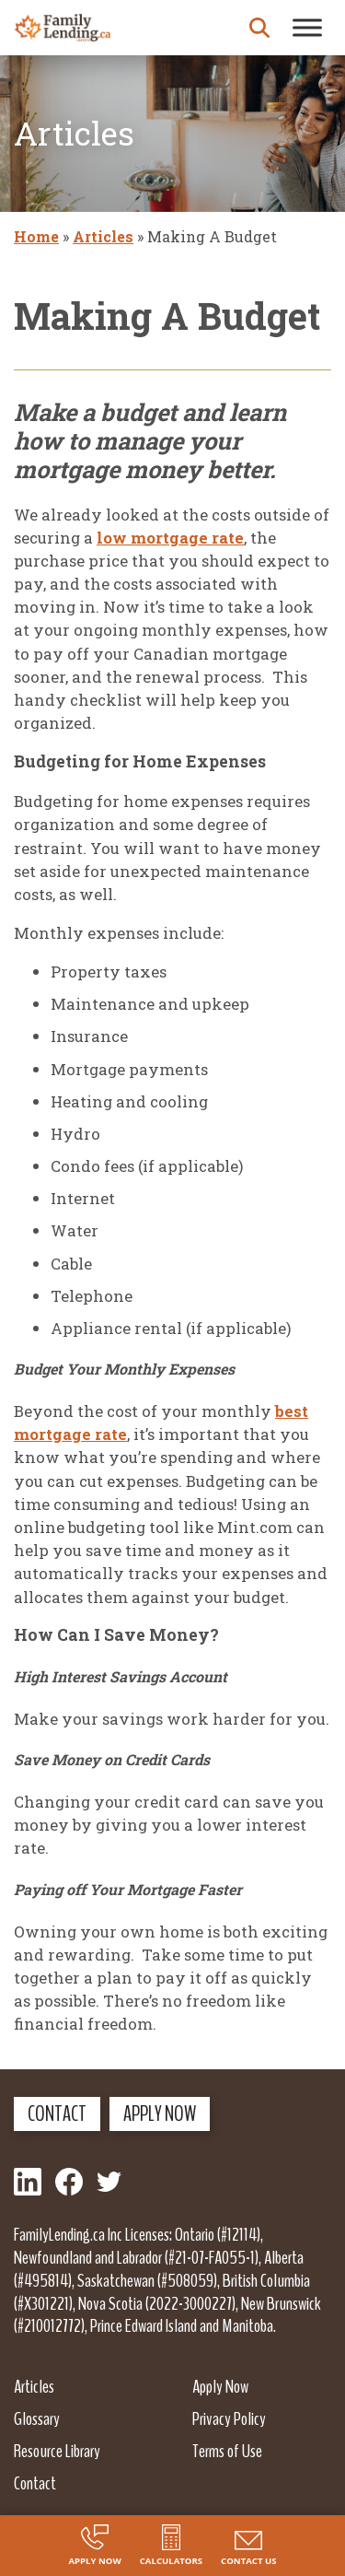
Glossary (37, 2418)
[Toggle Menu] (307, 27)
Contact (57, 2113)
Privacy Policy (229, 2418)
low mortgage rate (170, 537)
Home (36, 236)
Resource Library (57, 2451)
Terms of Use (227, 2451)
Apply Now (159, 2113)
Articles (103, 236)
